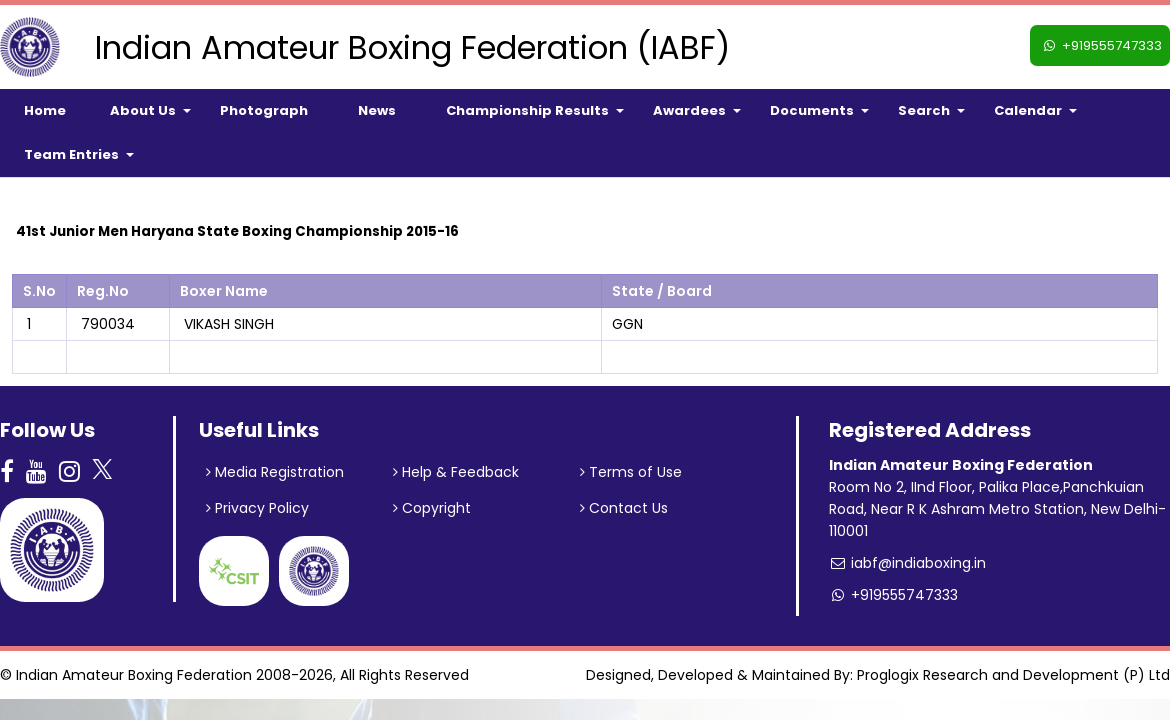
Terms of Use (631, 472)
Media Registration (275, 472)
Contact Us (624, 508)
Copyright (432, 508)
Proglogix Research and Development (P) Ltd (1013, 675)
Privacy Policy (257, 508)
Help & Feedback (456, 472)
